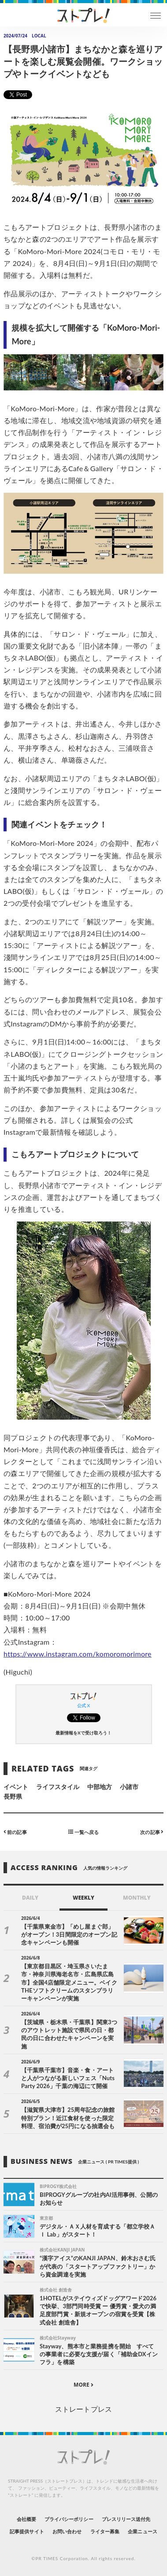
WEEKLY (83, 1897)
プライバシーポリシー (69, 2519)
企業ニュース (142, 2531)
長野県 (13, 1796)
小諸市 (129, 1786)
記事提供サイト (27, 2531)
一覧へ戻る (83, 1831)
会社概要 (26, 2519)
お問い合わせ (67, 2531)
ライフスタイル (57, 1786)
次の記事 (151, 1831)
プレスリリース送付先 (126, 2519)
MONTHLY (137, 1897)
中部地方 (99, 1786)
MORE (83, 2384)
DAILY (30, 1897)
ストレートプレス (83, 2409)
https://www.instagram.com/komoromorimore (78, 1654)
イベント (16, 1786)
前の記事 (15, 1831)
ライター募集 (104, 2531)
